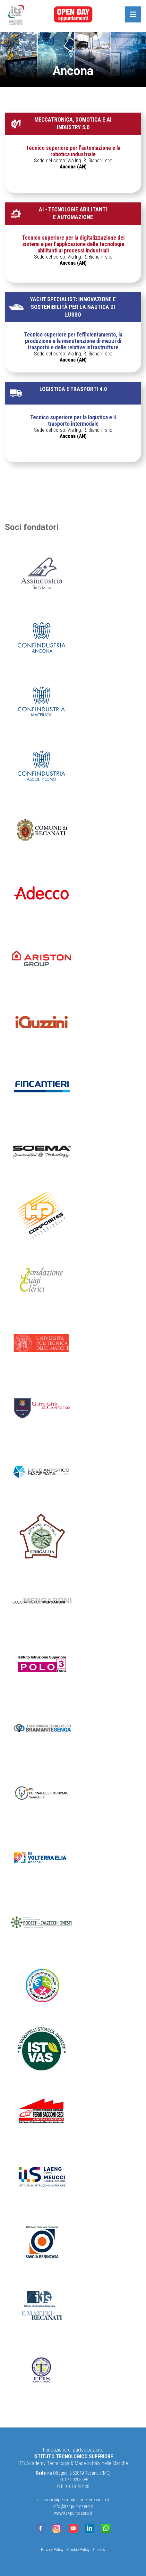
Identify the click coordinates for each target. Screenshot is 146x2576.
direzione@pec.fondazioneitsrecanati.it (73, 2500)
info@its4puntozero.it (73, 2506)
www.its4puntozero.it (73, 2513)
